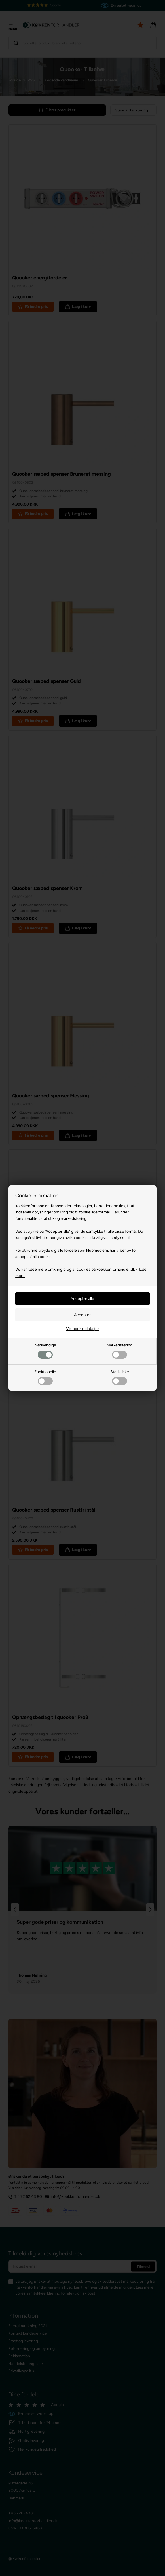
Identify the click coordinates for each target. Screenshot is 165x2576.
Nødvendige (45, 1350)
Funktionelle (45, 1377)
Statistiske (119, 1377)
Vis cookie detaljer (82, 1328)
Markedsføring (119, 1350)
